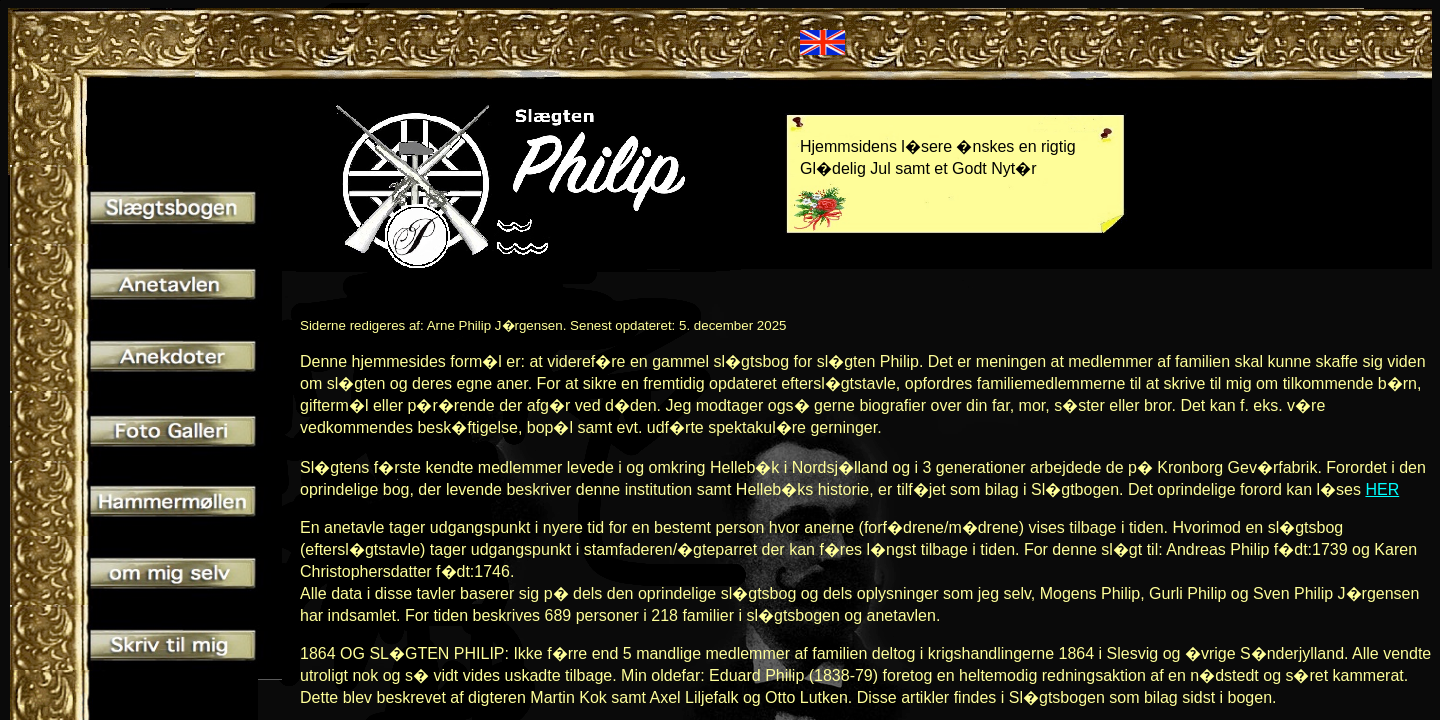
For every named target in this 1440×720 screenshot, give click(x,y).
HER (1382, 489)
